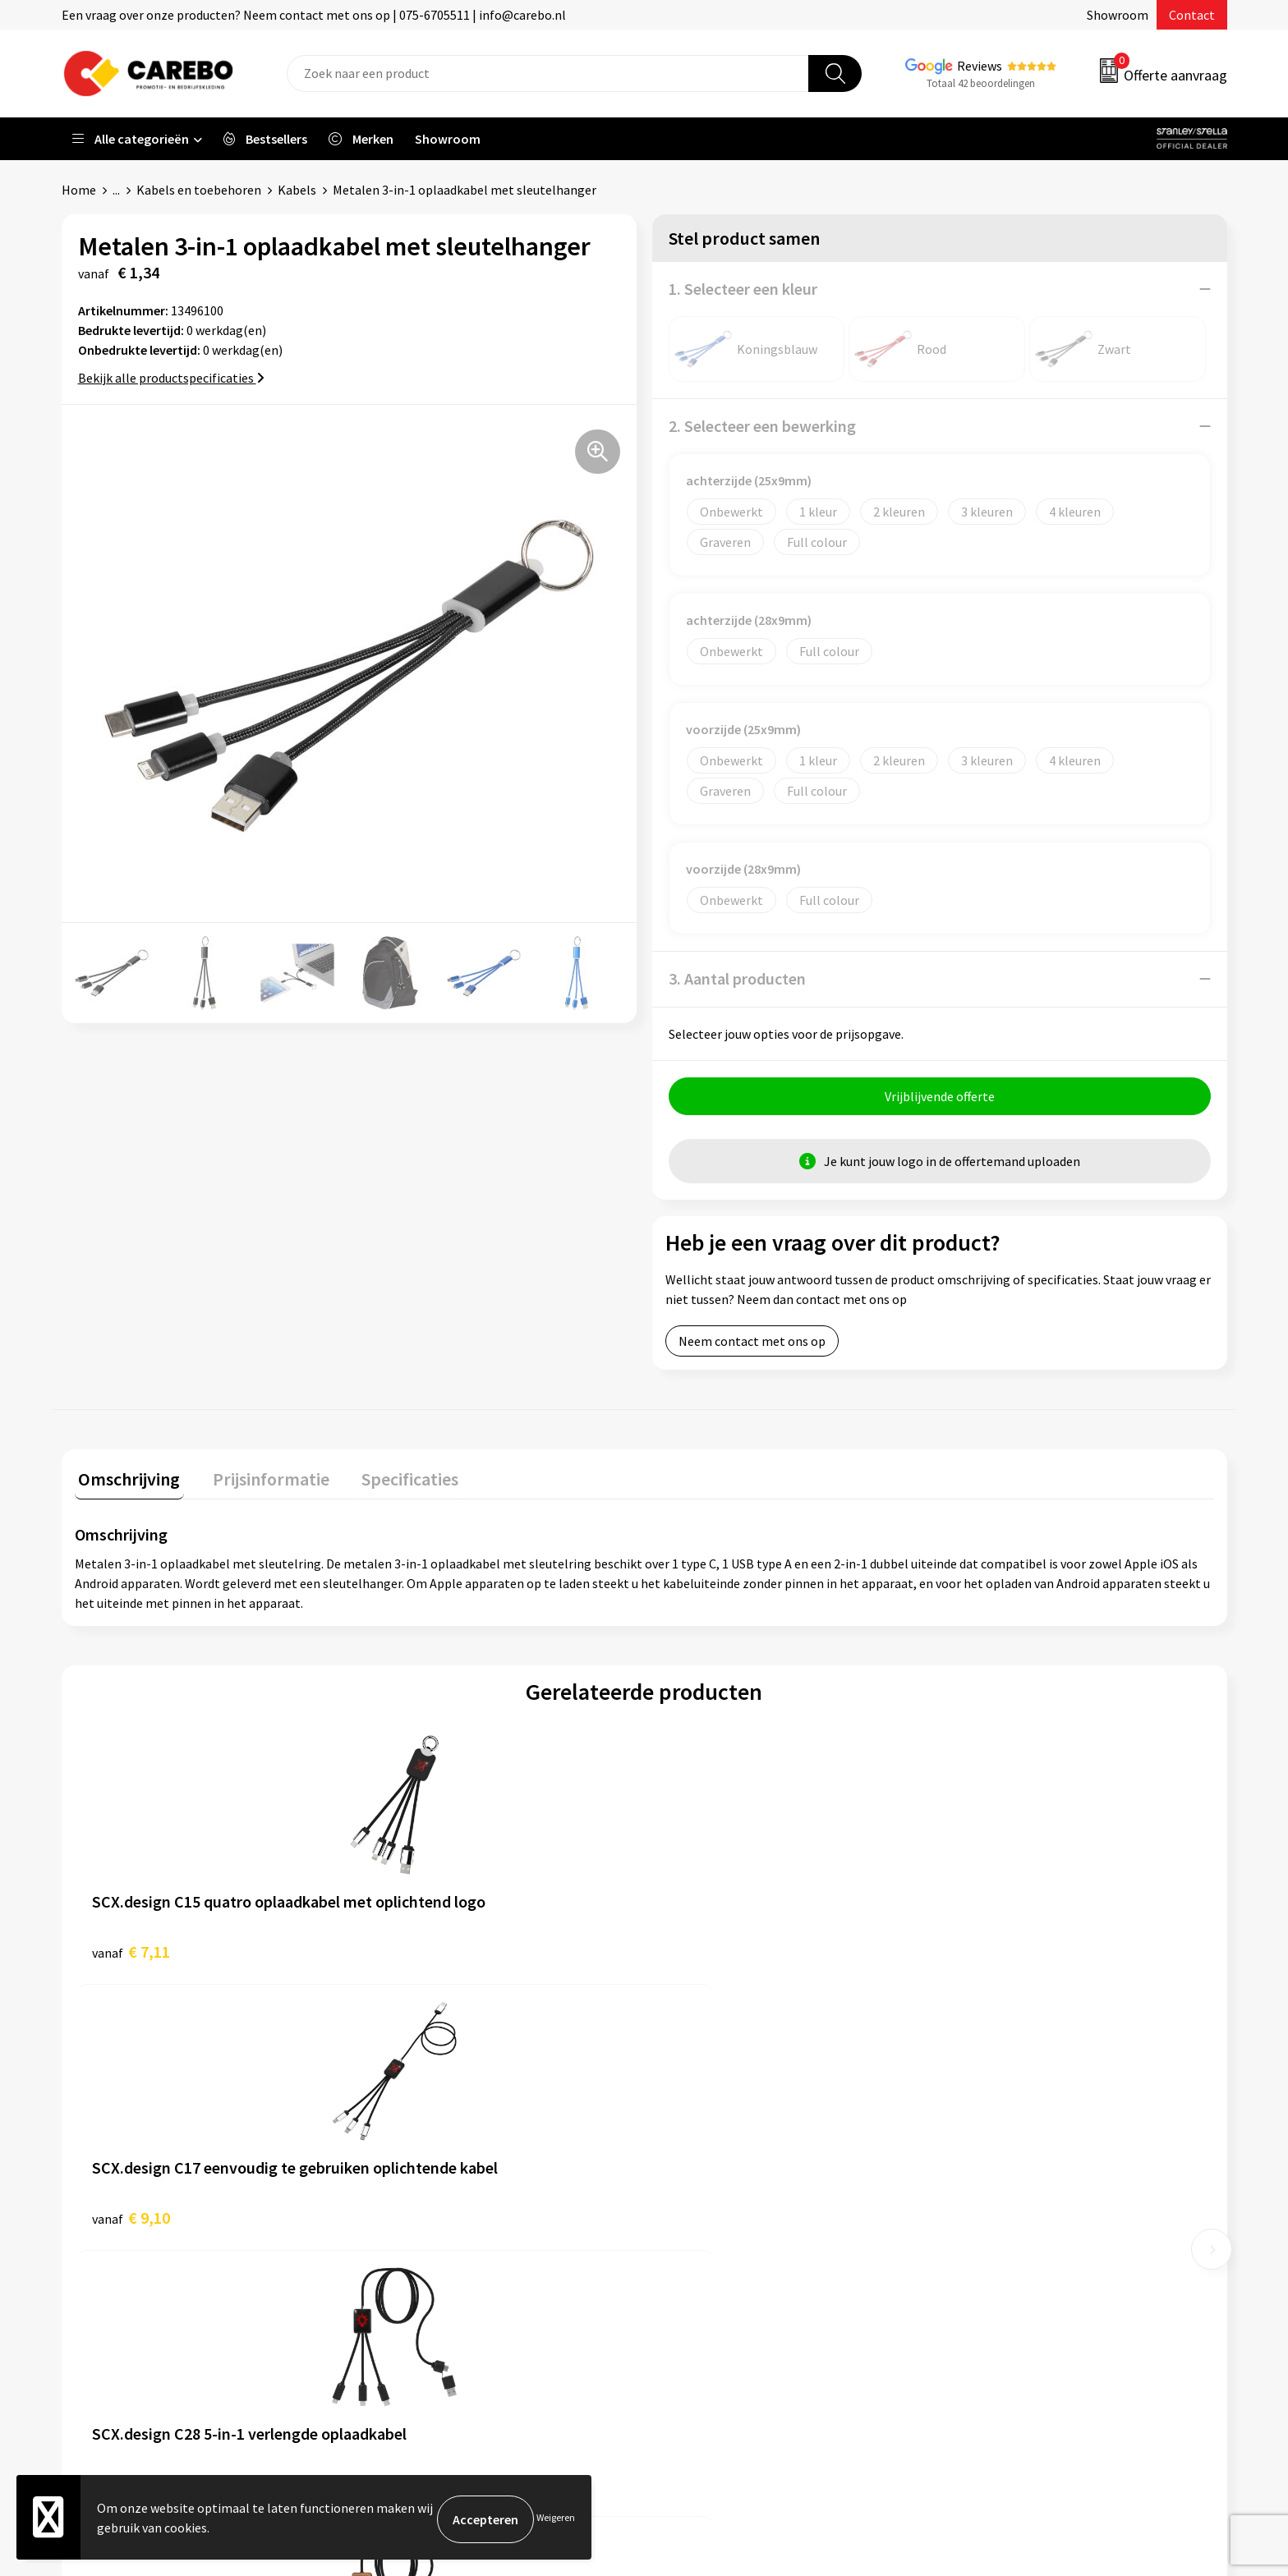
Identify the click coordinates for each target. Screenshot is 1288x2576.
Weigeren (555, 2519)
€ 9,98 (700, 1951)
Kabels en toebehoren (198, 189)
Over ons (689, 2141)
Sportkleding (991, 2191)
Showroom (1117, 15)
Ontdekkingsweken (719, 2116)
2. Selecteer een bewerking (762, 426)
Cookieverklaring (423, 2241)
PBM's (971, 2166)
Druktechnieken (420, 2291)
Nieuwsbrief (698, 2265)
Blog (678, 2166)
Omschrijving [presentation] (126, 1478)
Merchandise (700, 2216)
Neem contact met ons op (752, 1345)
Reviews (979, 65)
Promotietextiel (1000, 2116)
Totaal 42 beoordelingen (981, 83)
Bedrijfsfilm (698, 2241)
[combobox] (548, 73)
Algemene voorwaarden (441, 2191)
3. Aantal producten (737, 978)
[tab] (126, 1483)
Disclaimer (405, 2315)
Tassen (973, 2241)
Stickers (976, 2265)
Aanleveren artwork (430, 2141)
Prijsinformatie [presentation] (259, 1478)
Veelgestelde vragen (432, 2216)
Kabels (297, 189)
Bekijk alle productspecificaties (171, 378)
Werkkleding (989, 2141)
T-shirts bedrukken (718, 2191)
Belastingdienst (420, 2116)
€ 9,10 (415, 1951)
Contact (1192, 15)
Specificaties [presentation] (391, 1478)
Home (79, 189)
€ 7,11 (131, 1951)
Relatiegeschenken (1008, 2216)
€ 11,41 (989, 1951)
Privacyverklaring (424, 2265)
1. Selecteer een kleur (743, 288)
